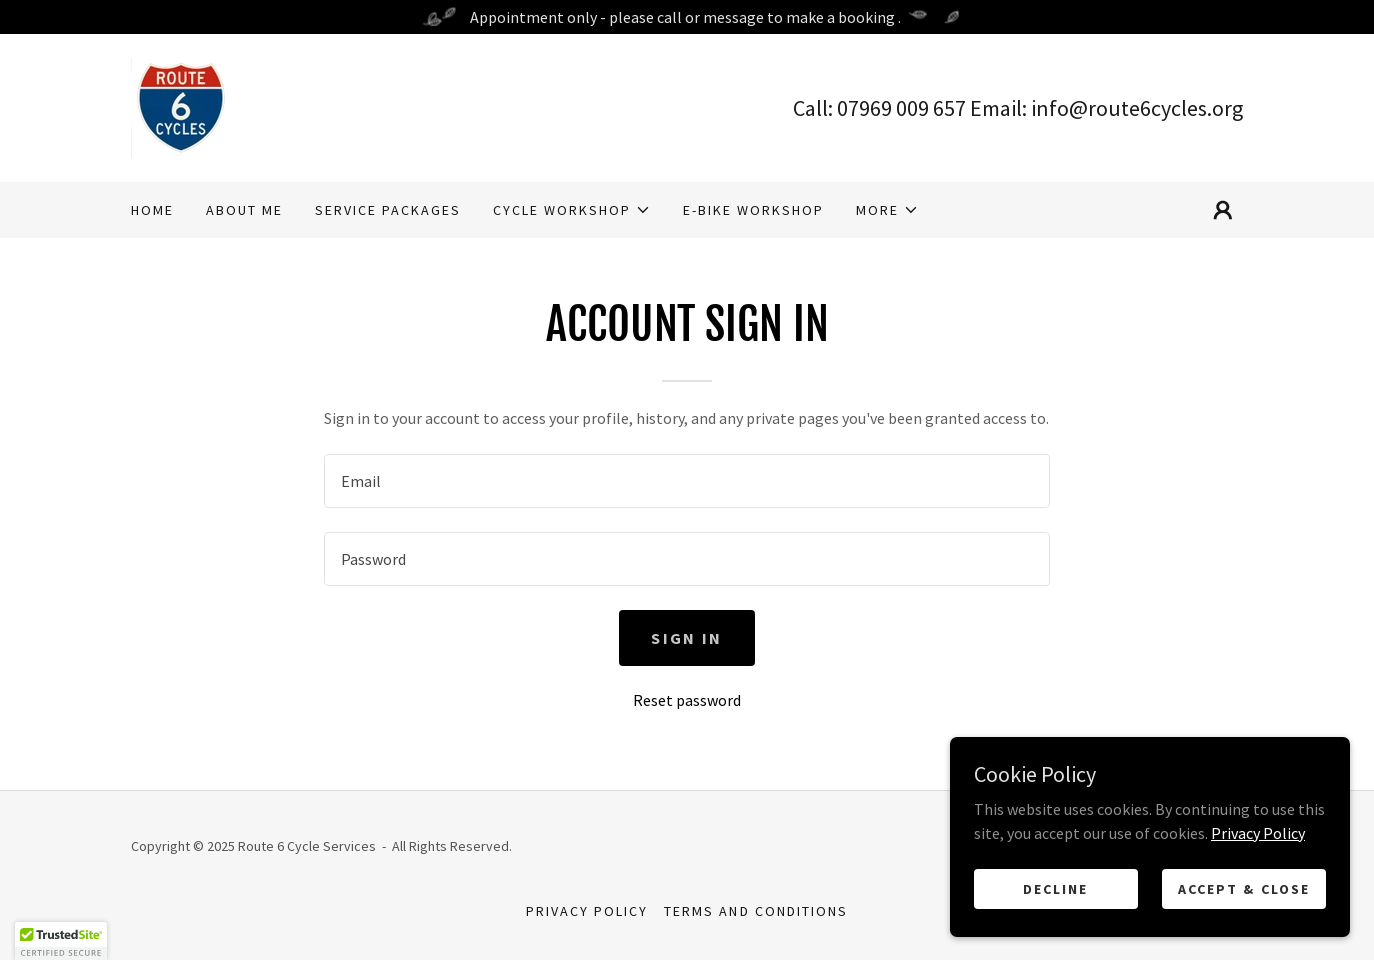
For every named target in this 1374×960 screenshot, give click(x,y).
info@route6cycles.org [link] (1137, 108)
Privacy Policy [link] (587, 911)
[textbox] (686, 481)
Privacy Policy (1258, 899)
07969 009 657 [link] (901, 108)
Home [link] (152, 210)
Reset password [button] (687, 700)
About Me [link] (244, 210)
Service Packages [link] (388, 210)
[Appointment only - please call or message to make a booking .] (687, 17)
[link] (181, 106)
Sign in (686, 638)
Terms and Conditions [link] (755, 911)
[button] (572, 210)
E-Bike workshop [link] (753, 210)
